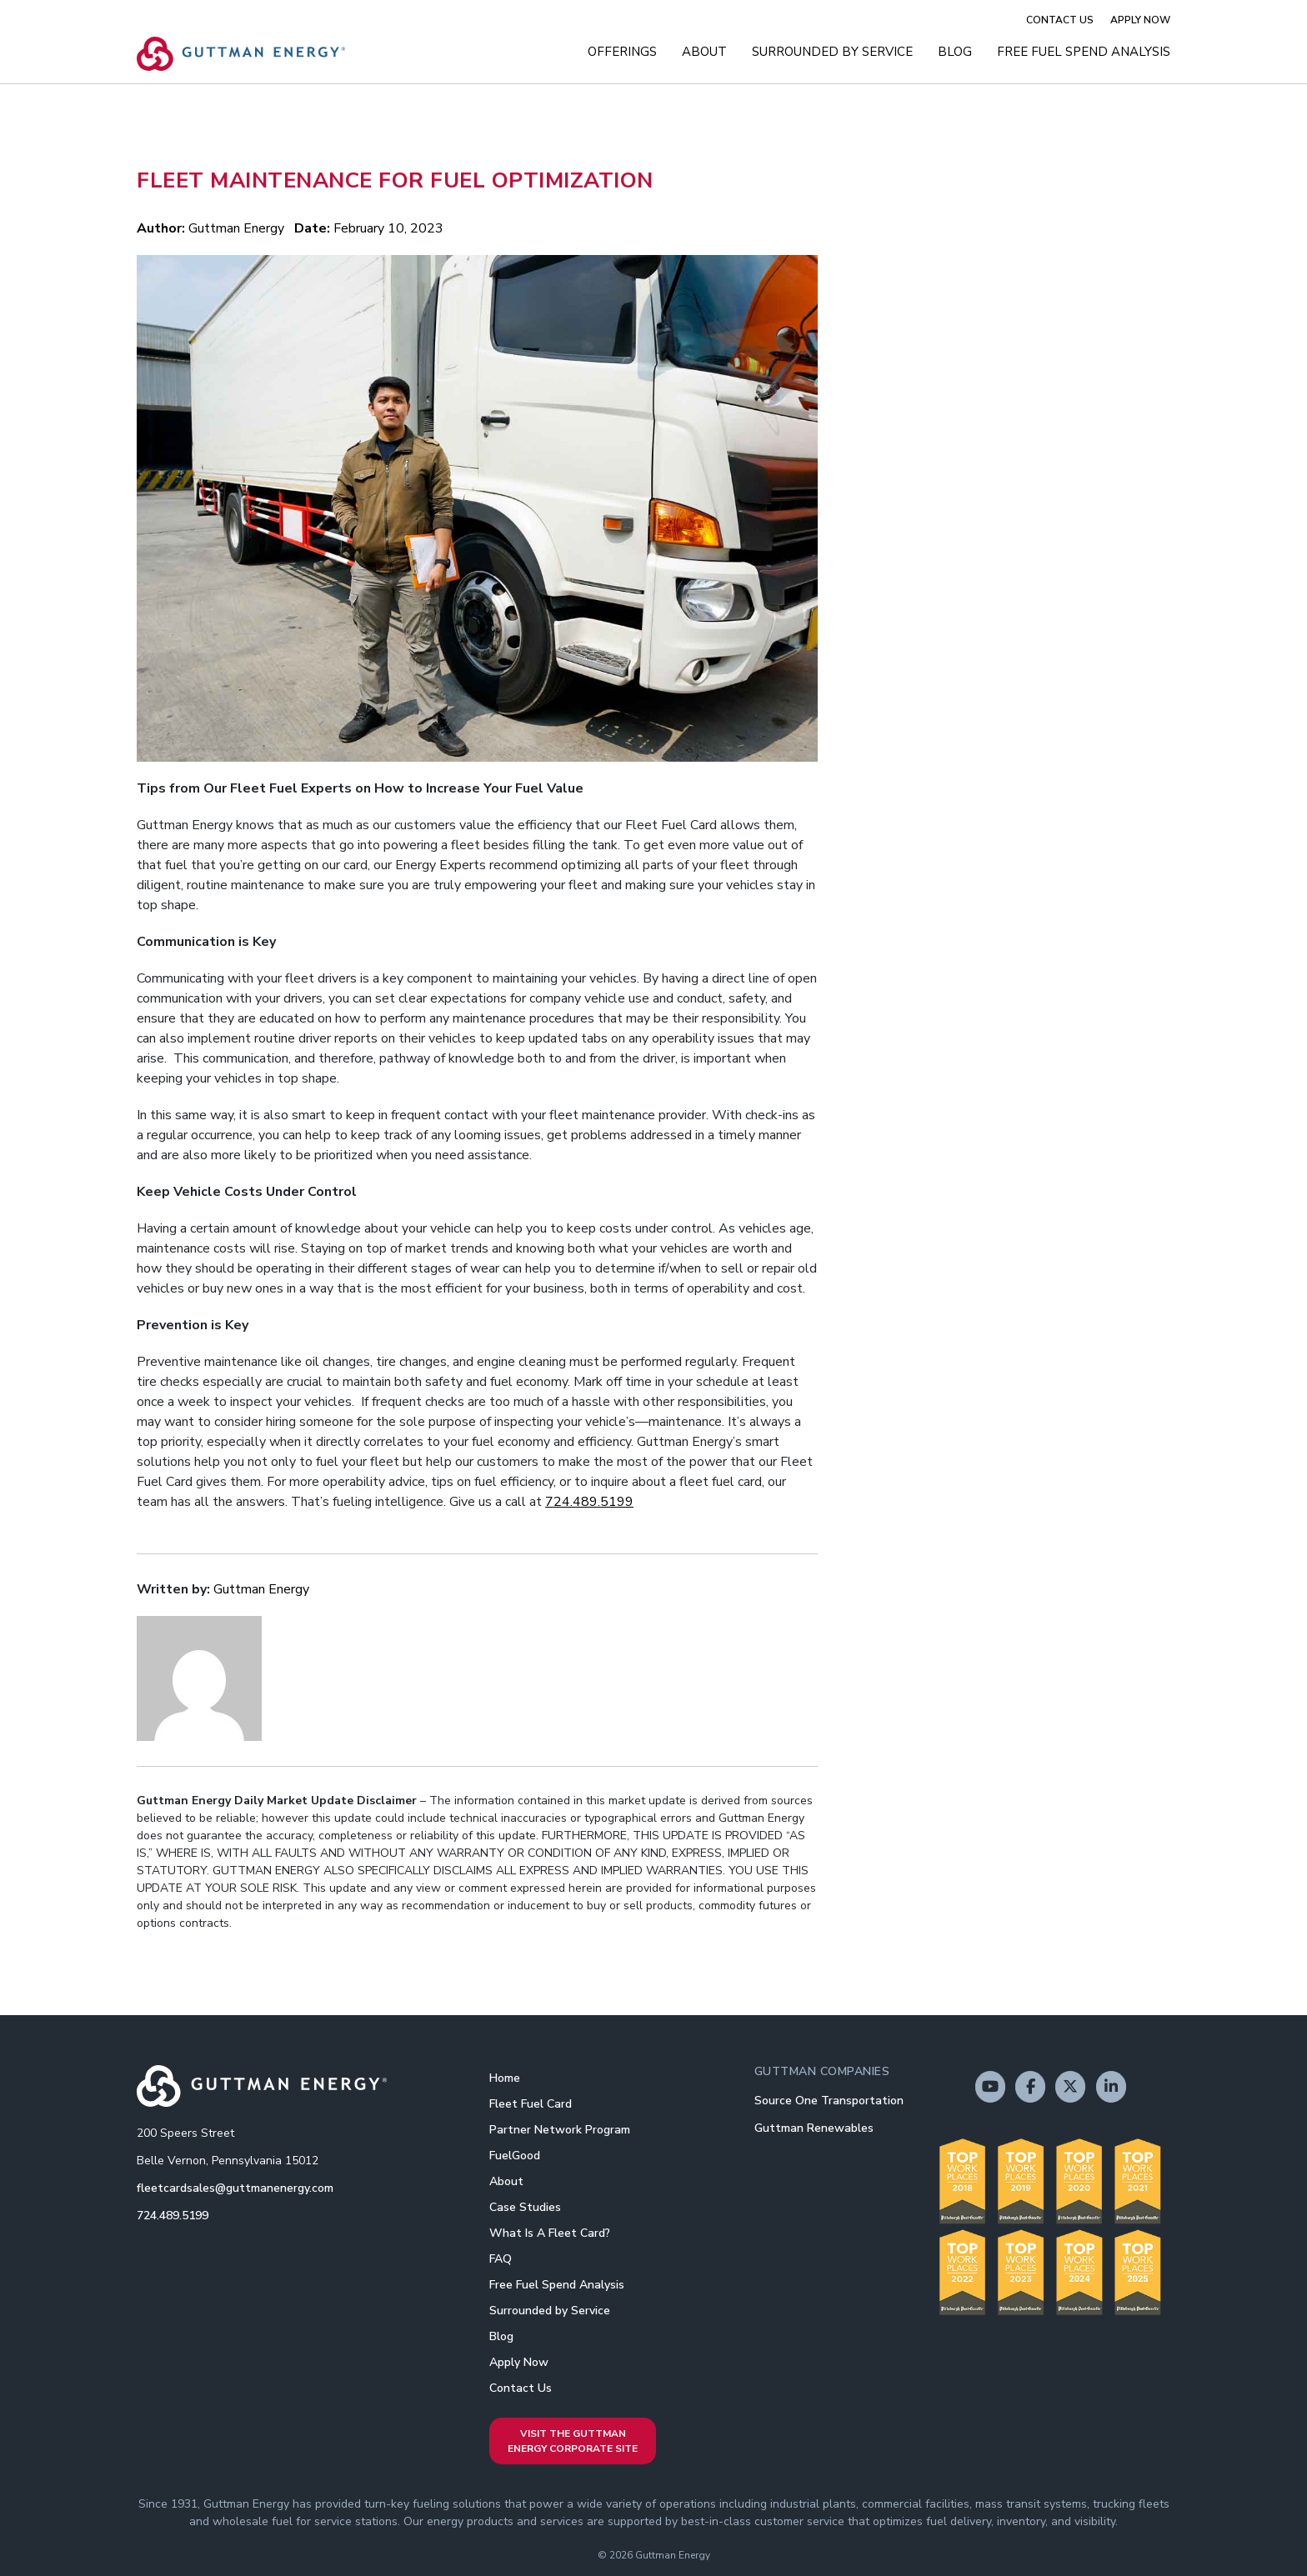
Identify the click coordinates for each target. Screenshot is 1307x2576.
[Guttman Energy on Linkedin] (1111, 2087)
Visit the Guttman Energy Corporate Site (573, 2441)
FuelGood (514, 2155)
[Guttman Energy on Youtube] (990, 2087)
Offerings (622, 51)
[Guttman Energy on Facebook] (1030, 2087)
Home (504, 2078)
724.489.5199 (589, 1502)
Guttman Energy (236, 228)
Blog (955, 51)
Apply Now (1140, 20)
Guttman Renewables (814, 2128)
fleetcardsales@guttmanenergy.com (235, 2188)
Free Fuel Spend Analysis (1083, 51)
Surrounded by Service (832, 51)
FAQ (500, 2259)
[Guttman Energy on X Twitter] (1070, 2087)
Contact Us (1060, 20)
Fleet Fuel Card (530, 2104)
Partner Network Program (559, 2130)
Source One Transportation (829, 2100)
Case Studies (525, 2207)
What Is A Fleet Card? (549, 2233)
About (704, 51)
